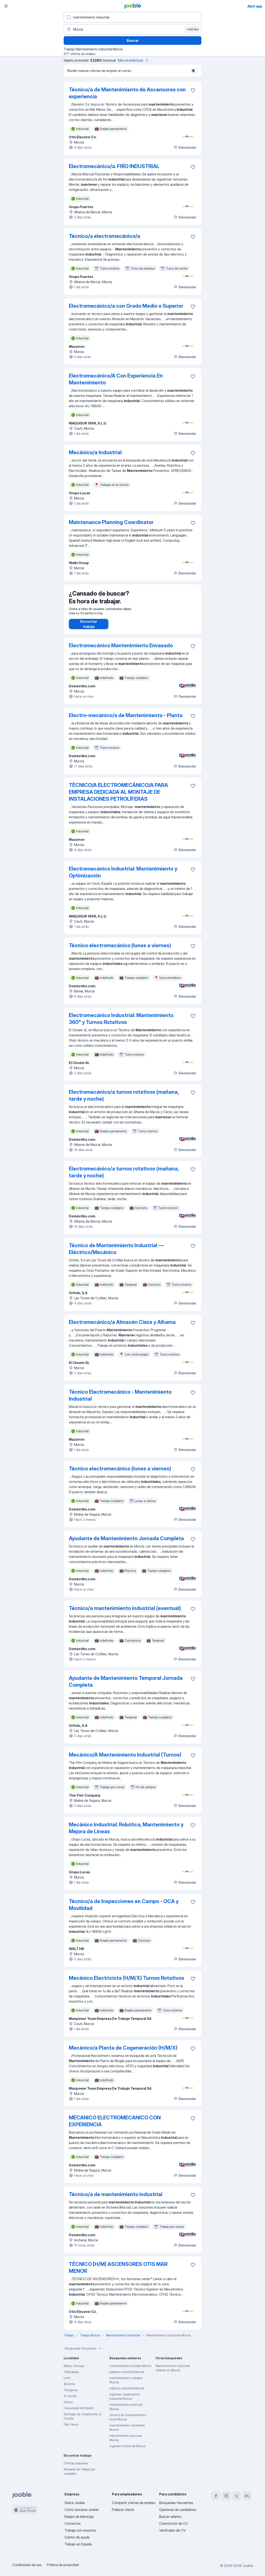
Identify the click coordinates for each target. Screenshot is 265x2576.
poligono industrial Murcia (126, 2376)
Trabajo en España (78, 2544)
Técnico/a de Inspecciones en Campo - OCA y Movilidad (124, 1909)
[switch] (194, 71)
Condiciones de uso (27, 2565)
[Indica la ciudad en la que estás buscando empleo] (132, 29)
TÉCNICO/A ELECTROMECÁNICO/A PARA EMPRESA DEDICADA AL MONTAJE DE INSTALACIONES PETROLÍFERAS (118, 796)
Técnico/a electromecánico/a (104, 236)
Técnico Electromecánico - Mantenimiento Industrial (120, 1399)
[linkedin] (247, 2496)
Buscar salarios (170, 2516)
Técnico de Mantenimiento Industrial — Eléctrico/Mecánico (116, 1253)
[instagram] (226, 2496)
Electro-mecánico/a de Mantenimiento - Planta (126, 719)
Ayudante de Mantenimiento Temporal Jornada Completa (126, 1685)
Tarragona (70, 2394)
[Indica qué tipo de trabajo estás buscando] (132, 17)
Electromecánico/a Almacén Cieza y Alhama (122, 1326)
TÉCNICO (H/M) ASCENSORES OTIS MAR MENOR (118, 2271)
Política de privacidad (63, 2565)
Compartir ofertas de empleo (134, 2503)
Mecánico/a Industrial (95, 452)
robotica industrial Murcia (126, 2392)
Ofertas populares (76, 2467)
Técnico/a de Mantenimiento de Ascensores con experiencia (127, 93)
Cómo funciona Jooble (82, 2509)
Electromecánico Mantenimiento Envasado (121, 650)
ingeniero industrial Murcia (127, 2450)
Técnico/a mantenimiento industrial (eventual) (125, 1612)
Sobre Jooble (75, 2503)
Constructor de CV (173, 2523)
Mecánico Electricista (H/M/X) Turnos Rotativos (126, 1982)
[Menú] (6, 6)
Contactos (73, 2523)
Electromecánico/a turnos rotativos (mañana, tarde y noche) (124, 1099)
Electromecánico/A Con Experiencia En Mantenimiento (116, 379)
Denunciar (184, 147)
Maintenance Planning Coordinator (111, 522)
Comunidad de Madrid (79, 2412)
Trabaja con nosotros (80, 2530)
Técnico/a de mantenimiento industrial (115, 2198)
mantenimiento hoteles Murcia (130, 2370)
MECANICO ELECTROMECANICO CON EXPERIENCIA (115, 2125)
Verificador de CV (172, 2530)
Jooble (248, 2566)
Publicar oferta (123, 2509)
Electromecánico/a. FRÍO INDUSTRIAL (114, 166)
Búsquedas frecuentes (83, 2353)
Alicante (69, 2388)
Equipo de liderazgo (79, 2516)
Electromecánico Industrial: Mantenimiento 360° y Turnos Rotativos (121, 1023)
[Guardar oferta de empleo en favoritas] (192, 90)
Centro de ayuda (77, 2537)
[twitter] (236, 2496)
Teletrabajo (71, 2376)
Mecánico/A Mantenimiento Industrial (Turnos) (125, 1759)
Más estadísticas (133, 60)
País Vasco (71, 2429)
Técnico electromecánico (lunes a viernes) (120, 950)
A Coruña (70, 2400)
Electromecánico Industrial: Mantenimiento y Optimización (123, 876)
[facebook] (216, 2496)
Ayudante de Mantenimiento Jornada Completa (126, 1543)
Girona (68, 2406)
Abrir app (254, 6)
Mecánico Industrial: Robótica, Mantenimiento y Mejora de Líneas (126, 1832)
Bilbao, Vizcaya (74, 2370)
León (67, 2382)
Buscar (133, 40)
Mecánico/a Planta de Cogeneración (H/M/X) (123, 2052)
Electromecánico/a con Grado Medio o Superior (126, 306)
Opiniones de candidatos (177, 2509)
